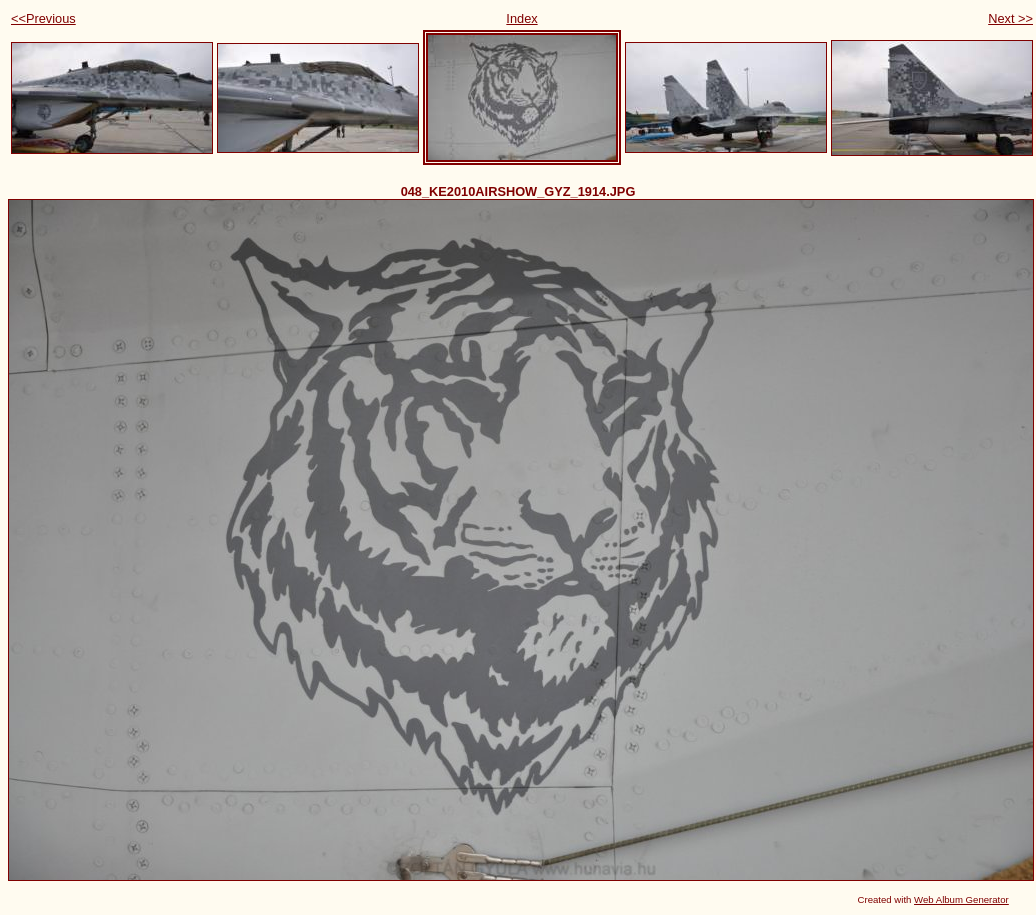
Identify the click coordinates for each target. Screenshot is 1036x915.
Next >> (1010, 18)
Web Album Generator (961, 899)
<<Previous (43, 18)
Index (521, 18)
